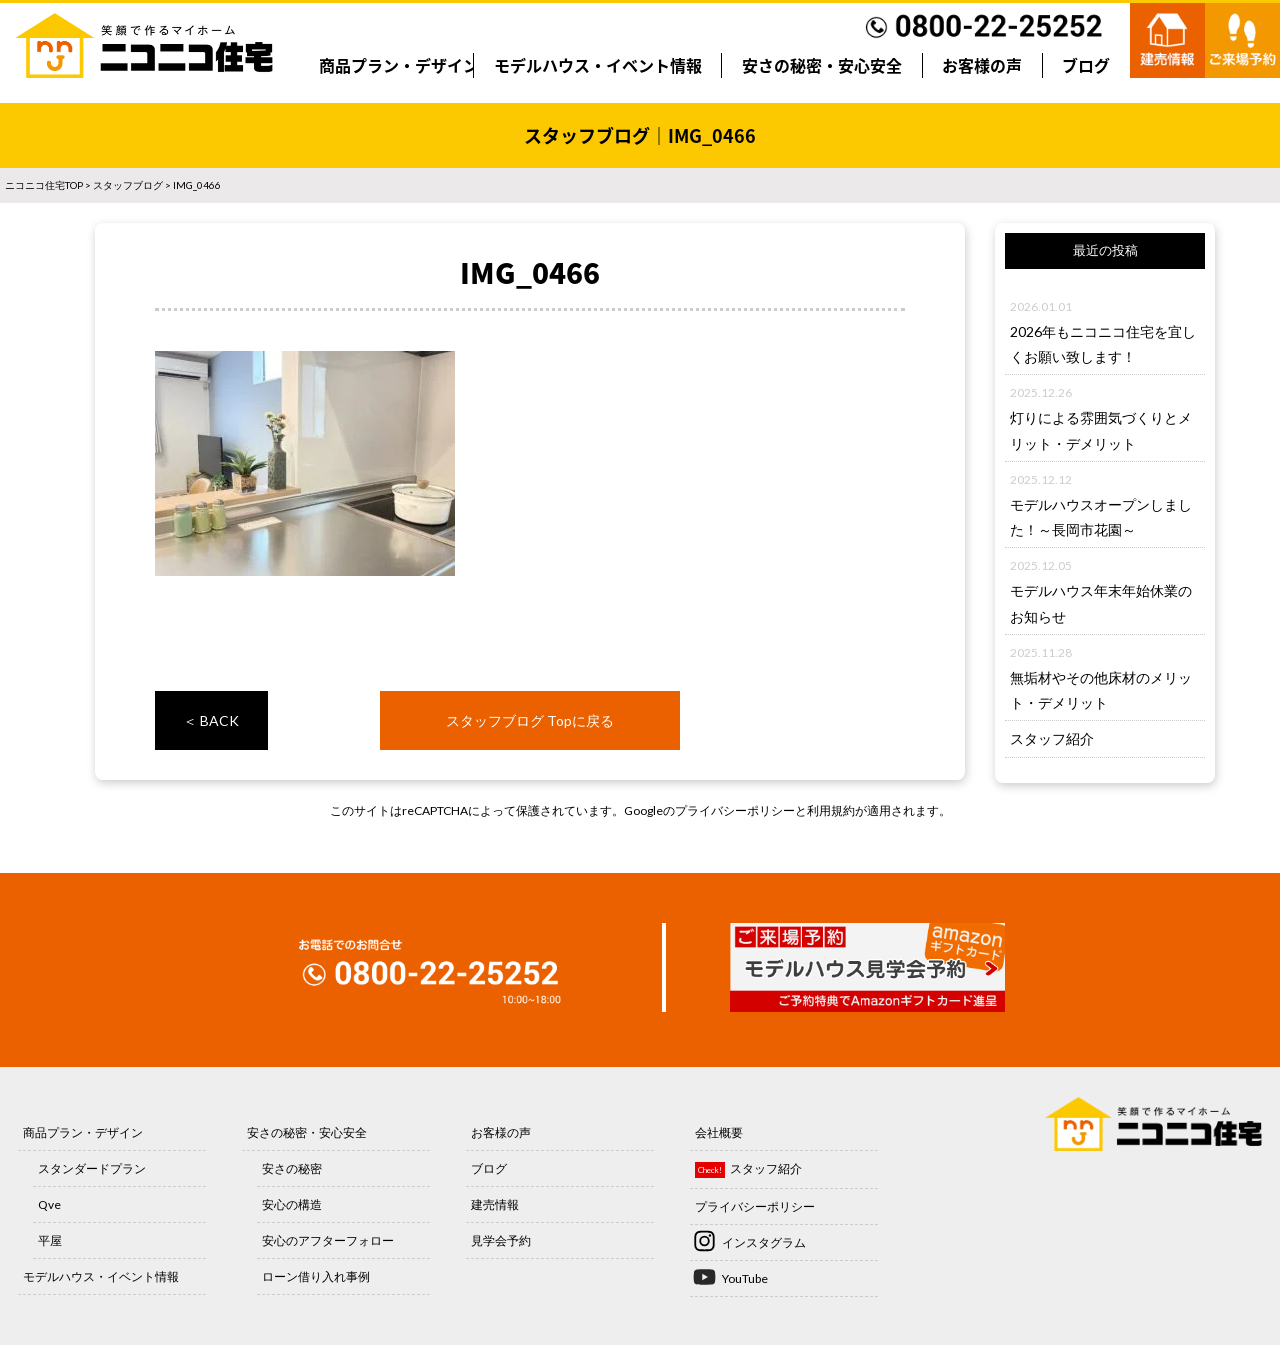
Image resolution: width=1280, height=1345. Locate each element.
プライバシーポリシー (735, 810)
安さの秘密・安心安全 (822, 65)
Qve (49, 1204)
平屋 (50, 1240)
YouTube (745, 1278)
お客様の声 (982, 65)
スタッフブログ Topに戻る (530, 720)
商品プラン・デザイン (399, 65)
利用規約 (831, 810)
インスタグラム (764, 1242)
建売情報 (495, 1204)
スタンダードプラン (92, 1168)
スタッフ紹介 (1052, 738)
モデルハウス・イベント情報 (598, 65)
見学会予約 (501, 1240)
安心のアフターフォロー (328, 1240)
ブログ (1086, 65)
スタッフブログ (128, 185)
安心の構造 (292, 1204)
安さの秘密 (292, 1168)
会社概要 (719, 1132)
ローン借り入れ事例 (316, 1276)
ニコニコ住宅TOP (44, 185)
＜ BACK (211, 720)
